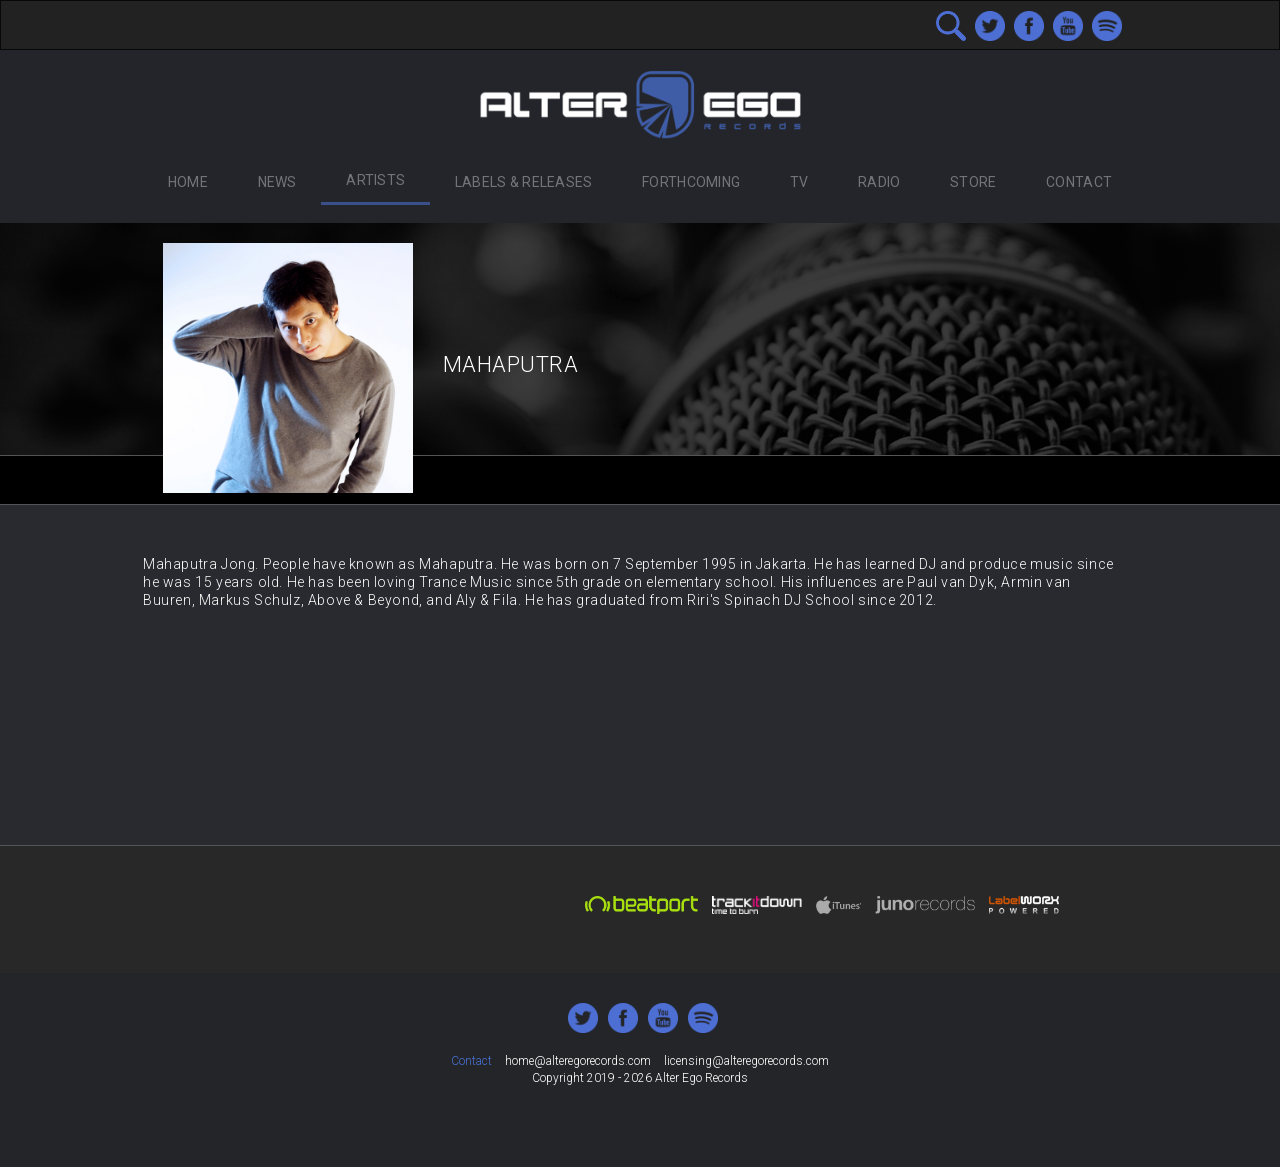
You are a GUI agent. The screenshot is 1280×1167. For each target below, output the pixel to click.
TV (799, 182)
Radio (879, 182)
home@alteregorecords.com (578, 1061)
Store (973, 182)
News (277, 182)
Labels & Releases (524, 182)
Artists (375, 180)
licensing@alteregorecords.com (746, 1061)
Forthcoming (691, 182)
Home (188, 182)
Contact (1079, 182)
